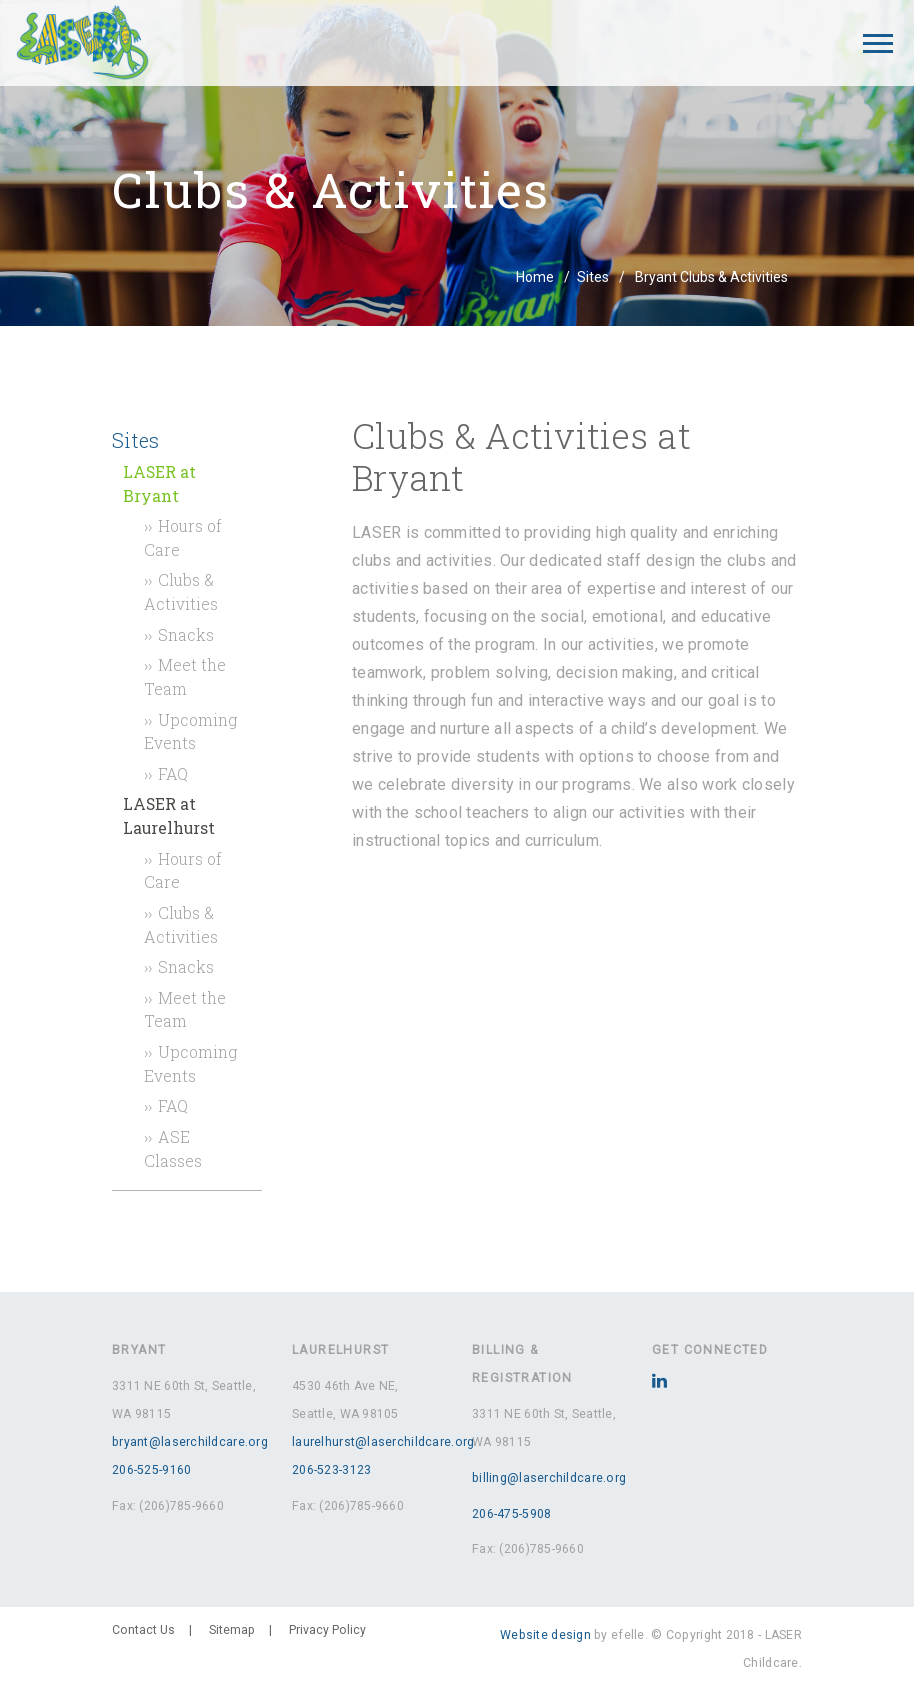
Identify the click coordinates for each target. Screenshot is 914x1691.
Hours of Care (183, 537)
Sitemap (232, 1630)
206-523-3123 (331, 1470)
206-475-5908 (511, 1514)
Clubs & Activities (181, 591)
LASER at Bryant (159, 483)
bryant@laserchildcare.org (190, 1442)
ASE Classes (173, 1148)
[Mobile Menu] (878, 43)
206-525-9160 (151, 1470)
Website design (545, 1635)
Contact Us (143, 1630)
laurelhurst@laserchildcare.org (383, 1442)
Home (535, 277)
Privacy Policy (327, 1630)
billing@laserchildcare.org (549, 1478)
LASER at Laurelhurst (169, 815)
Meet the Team (185, 676)
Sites (593, 277)
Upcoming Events (190, 731)
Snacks (186, 634)
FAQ (173, 773)
